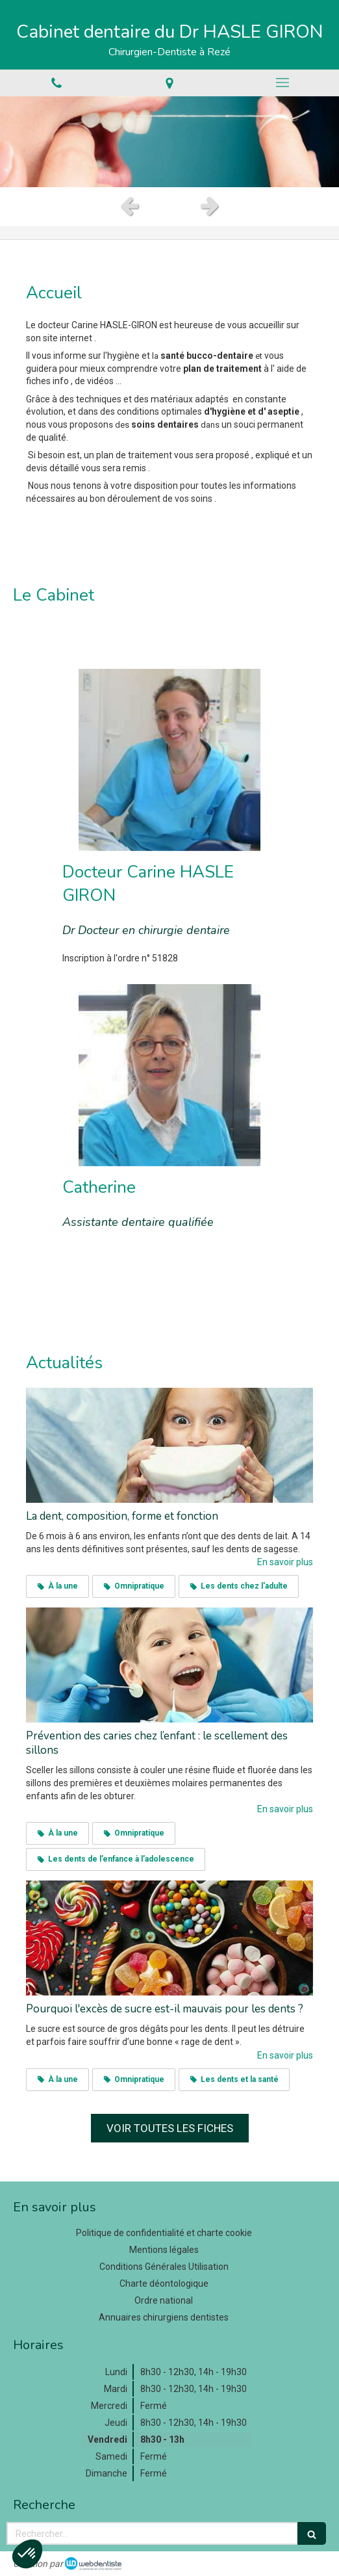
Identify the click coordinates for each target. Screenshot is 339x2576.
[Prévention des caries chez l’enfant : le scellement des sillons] (169, 1665)
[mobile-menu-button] (282, 83)
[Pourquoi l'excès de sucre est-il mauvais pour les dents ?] (169, 1938)
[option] (169, 141)
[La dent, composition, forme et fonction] (169, 1445)
